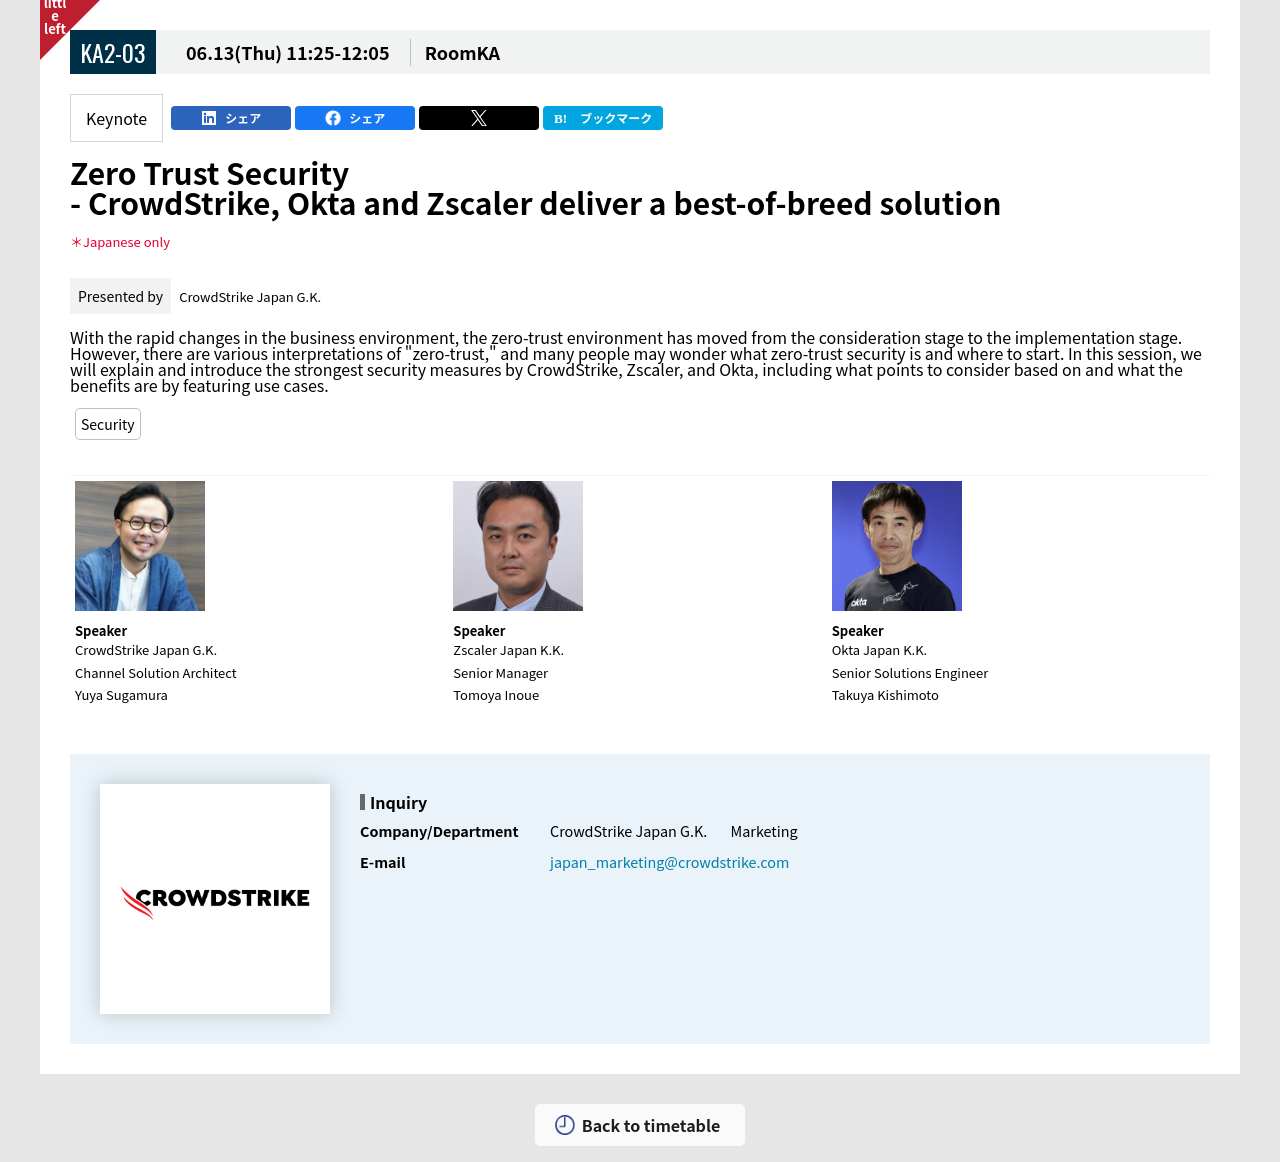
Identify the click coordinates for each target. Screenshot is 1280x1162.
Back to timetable (651, 1125)
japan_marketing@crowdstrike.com (669, 861)
